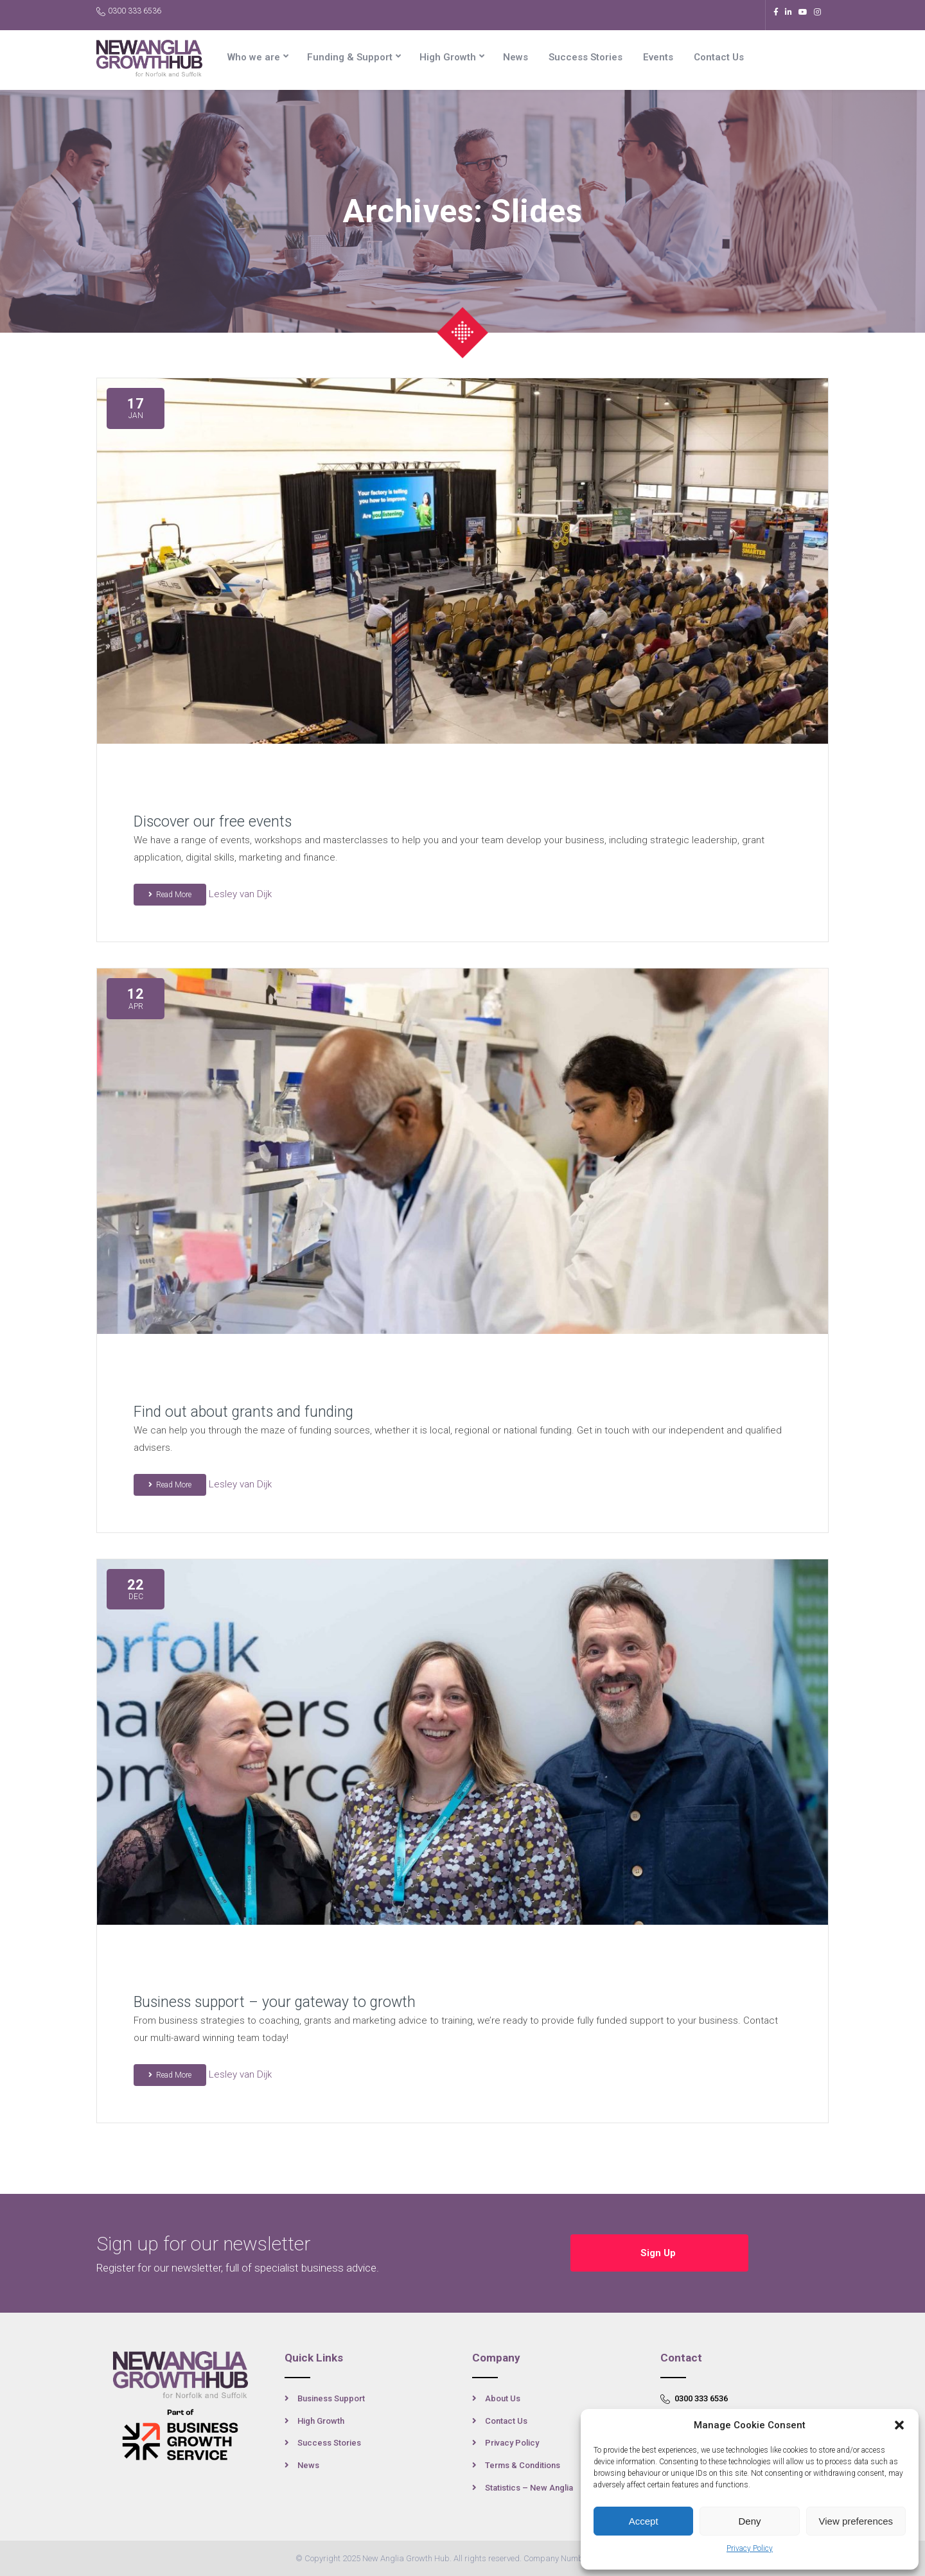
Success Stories (585, 57)
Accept (643, 2521)
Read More (169, 894)
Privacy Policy (750, 2548)
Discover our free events (213, 821)
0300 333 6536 (128, 11)
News (515, 57)
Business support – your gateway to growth (275, 2002)
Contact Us (719, 57)
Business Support (331, 2398)
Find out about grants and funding (243, 1412)
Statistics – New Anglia (529, 2488)
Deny (749, 2521)
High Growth (447, 57)
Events (658, 57)
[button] (899, 2425)
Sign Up (659, 2253)
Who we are (253, 57)
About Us (502, 2398)
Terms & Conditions (522, 2465)
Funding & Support (349, 57)
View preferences (856, 2521)
